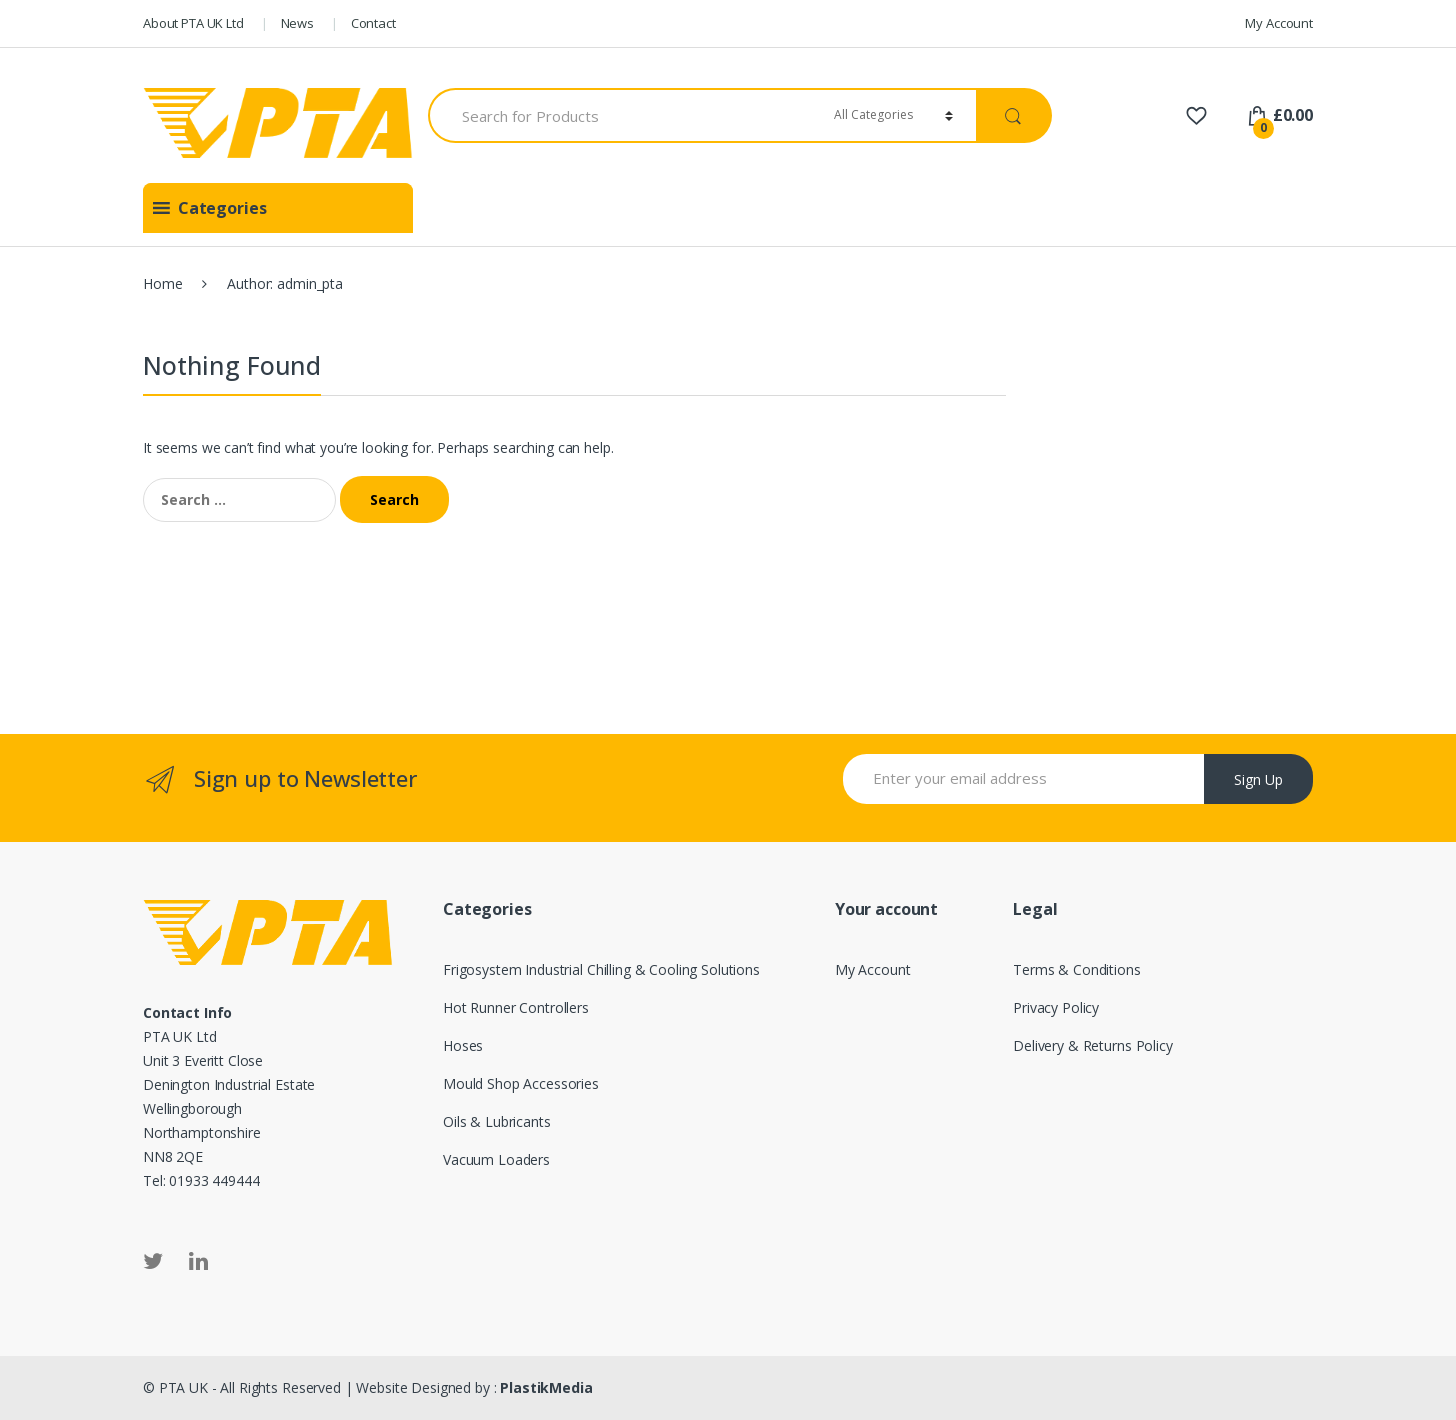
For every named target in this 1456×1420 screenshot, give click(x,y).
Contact (373, 23)
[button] (222, 208)
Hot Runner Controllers (516, 1007)
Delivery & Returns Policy (1093, 1045)
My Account (1279, 23)
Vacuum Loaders (496, 1159)
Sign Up (1258, 779)
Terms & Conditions (1076, 969)
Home (162, 283)
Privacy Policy (1056, 1007)
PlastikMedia (546, 1387)
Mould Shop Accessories (521, 1083)
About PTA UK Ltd (193, 23)
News (297, 23)
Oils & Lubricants (497, 1121)
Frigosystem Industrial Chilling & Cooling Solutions (601, 969)
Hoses (463, 1045)
